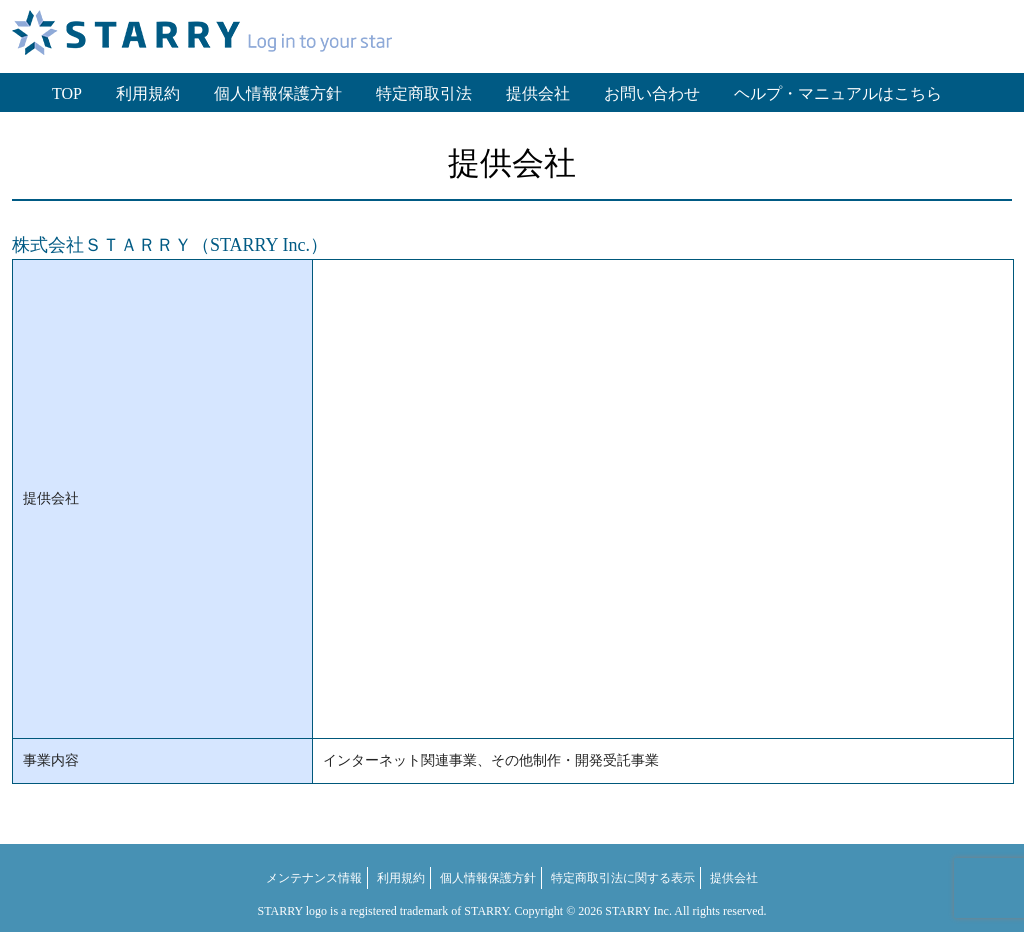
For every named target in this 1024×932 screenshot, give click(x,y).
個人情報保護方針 (278, 93)
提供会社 (538, 93)
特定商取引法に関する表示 (623, 878)
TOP (67, 93)
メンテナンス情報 (314, 878)
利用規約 (148, 93)
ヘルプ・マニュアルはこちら (838, 93)
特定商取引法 (424, 93)
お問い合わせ (652, 93)
